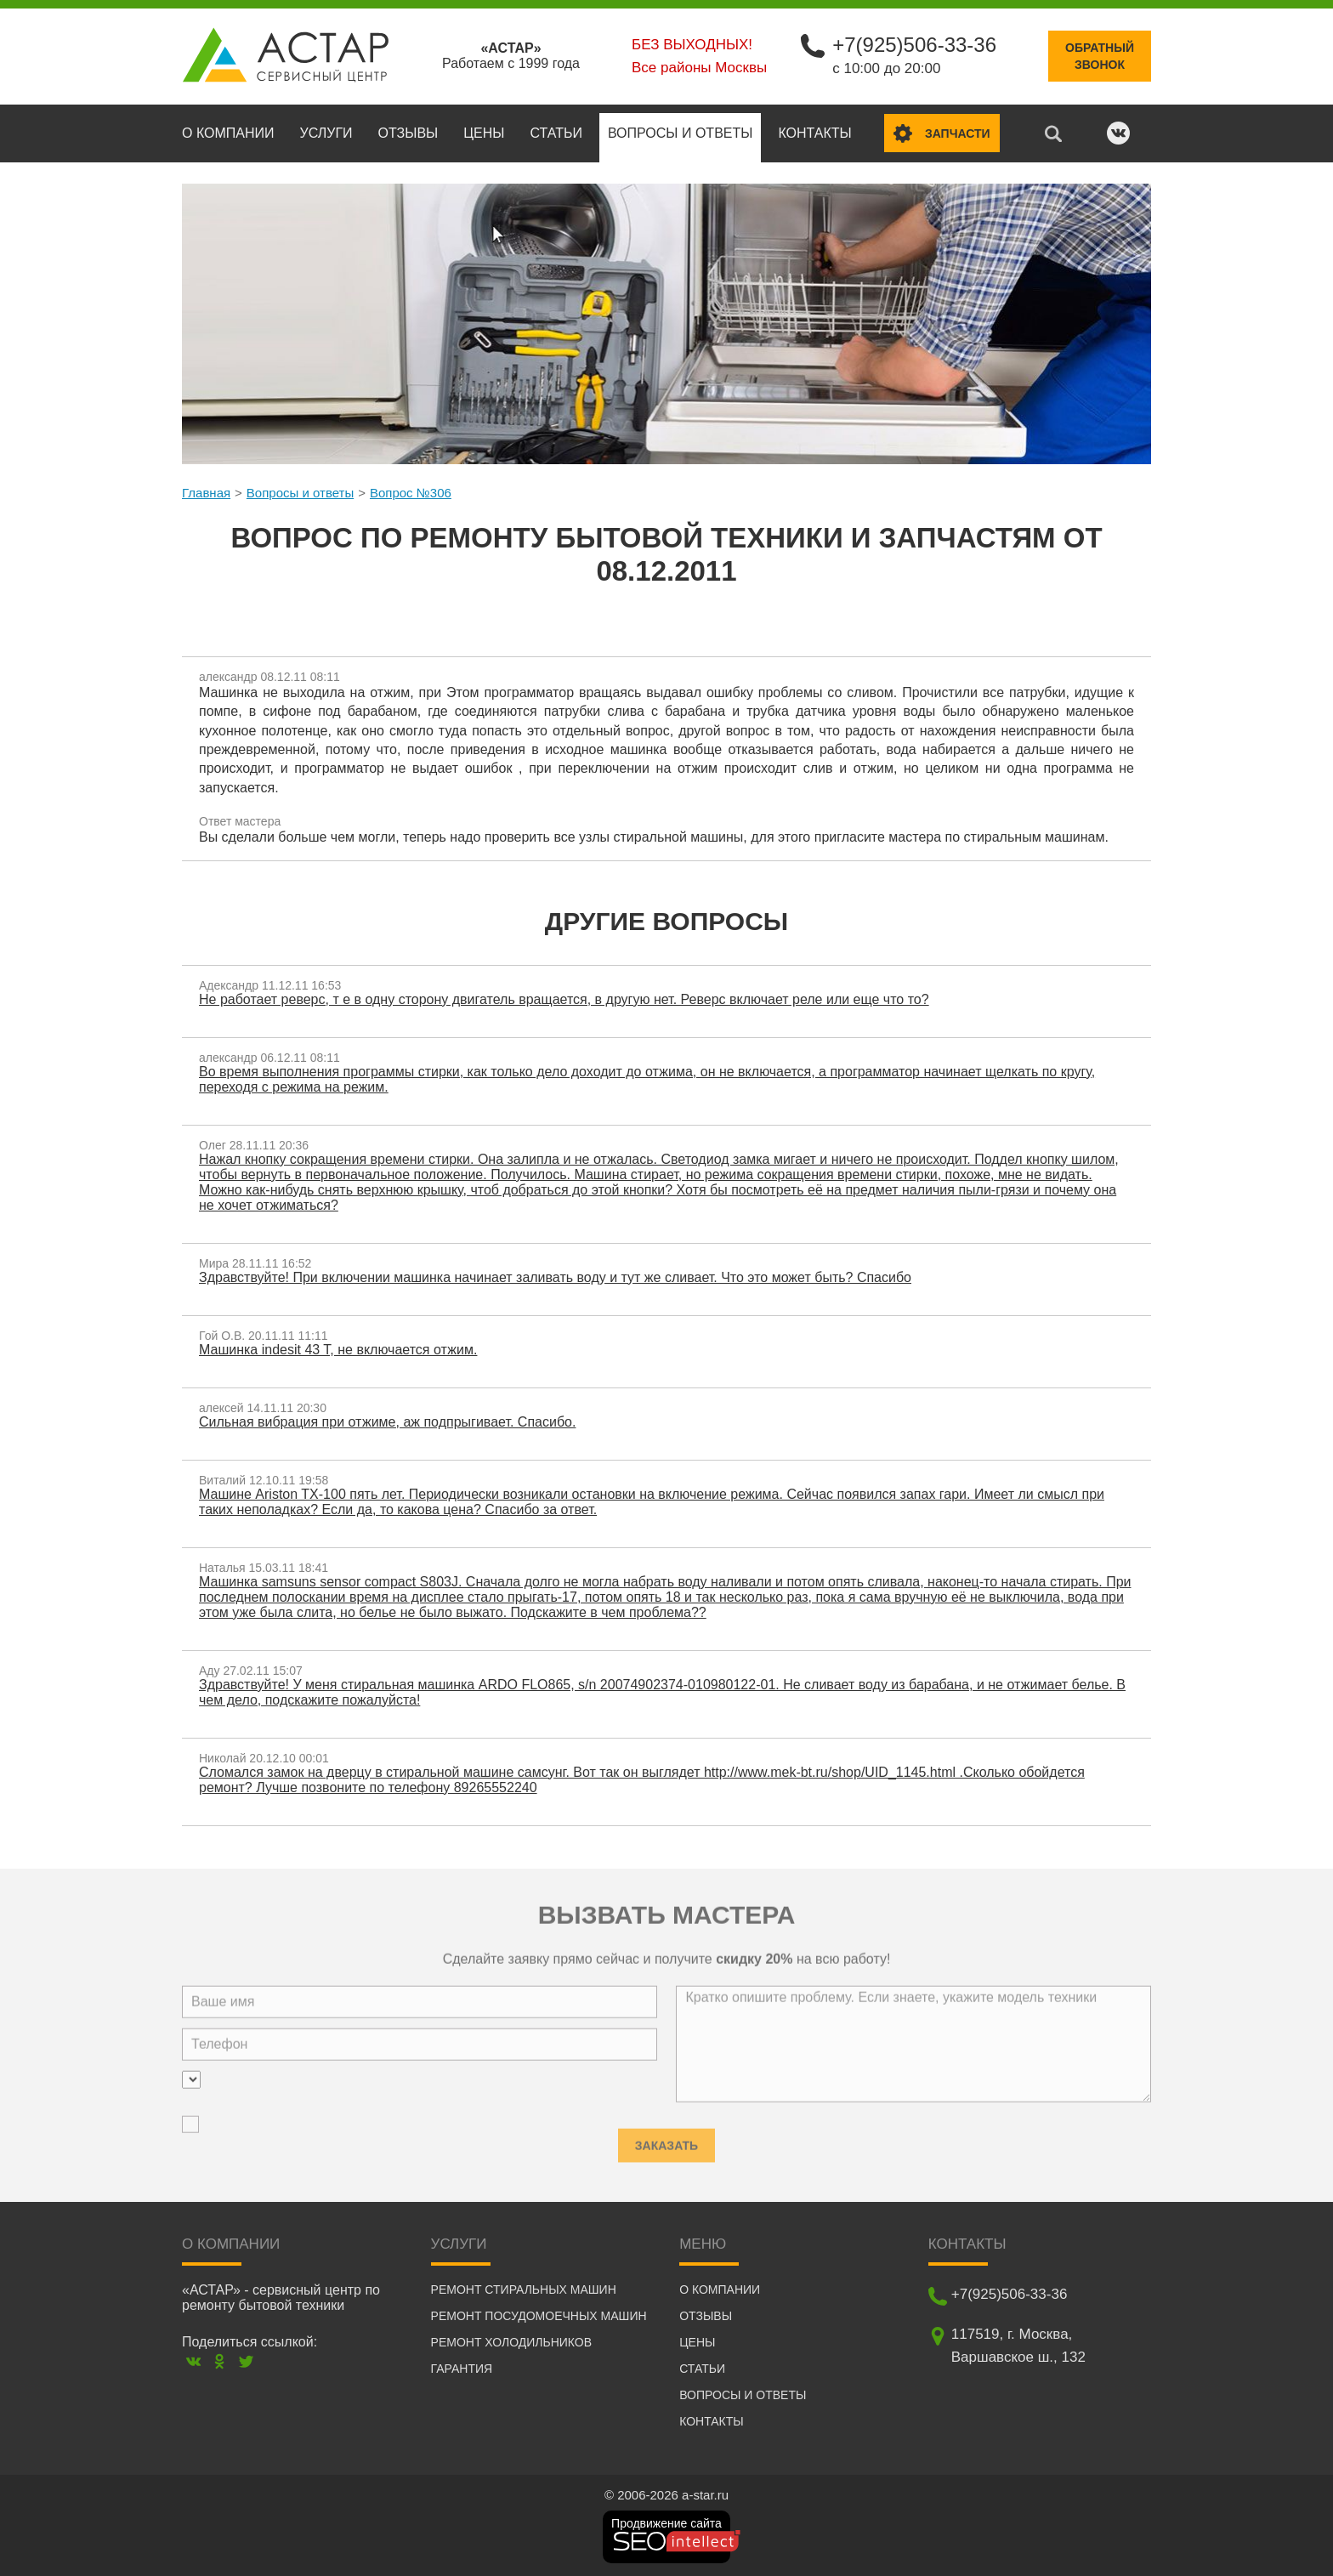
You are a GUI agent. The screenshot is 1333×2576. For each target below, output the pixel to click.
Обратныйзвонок (1099, 56)
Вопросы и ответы (680, 133)
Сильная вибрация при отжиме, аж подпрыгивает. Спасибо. (387, 1422)
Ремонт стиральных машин (523, 2289)
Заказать (666, 2140)
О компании (228, 133)
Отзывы (408, 133)
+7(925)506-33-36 (914, 44)
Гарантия (462, 2368)
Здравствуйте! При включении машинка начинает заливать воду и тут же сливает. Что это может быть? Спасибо (555, 1277)
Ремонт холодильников (511, 2342)
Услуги (326, 133)
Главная (206, 492)
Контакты (814, 133)
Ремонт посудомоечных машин (539, 2316)
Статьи (555, 133)
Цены (483, 133)
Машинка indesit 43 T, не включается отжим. (338, 1349)
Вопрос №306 (410, 492)
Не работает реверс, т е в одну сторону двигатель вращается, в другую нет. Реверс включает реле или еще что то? (564, 999)
